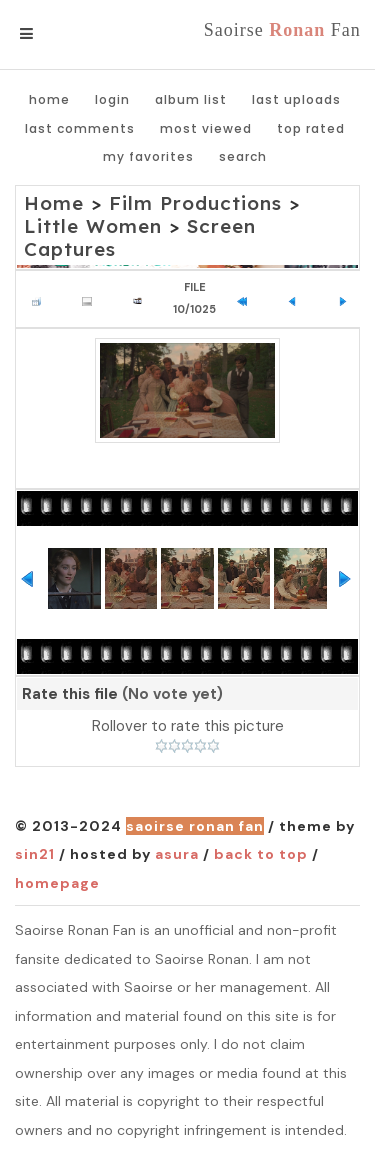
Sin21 (35, 854)
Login (112, 99)
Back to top (261, 854)
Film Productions (195, 203)
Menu (59, 34)
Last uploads (296, 99)
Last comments (80, 128)
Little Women (93, 226)
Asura (177, 854)
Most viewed (206, 128)
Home (49, 99)
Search (243, 156)
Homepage (57, 883)
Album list (191, 99)
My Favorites (148, 156)
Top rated (311, 128)
